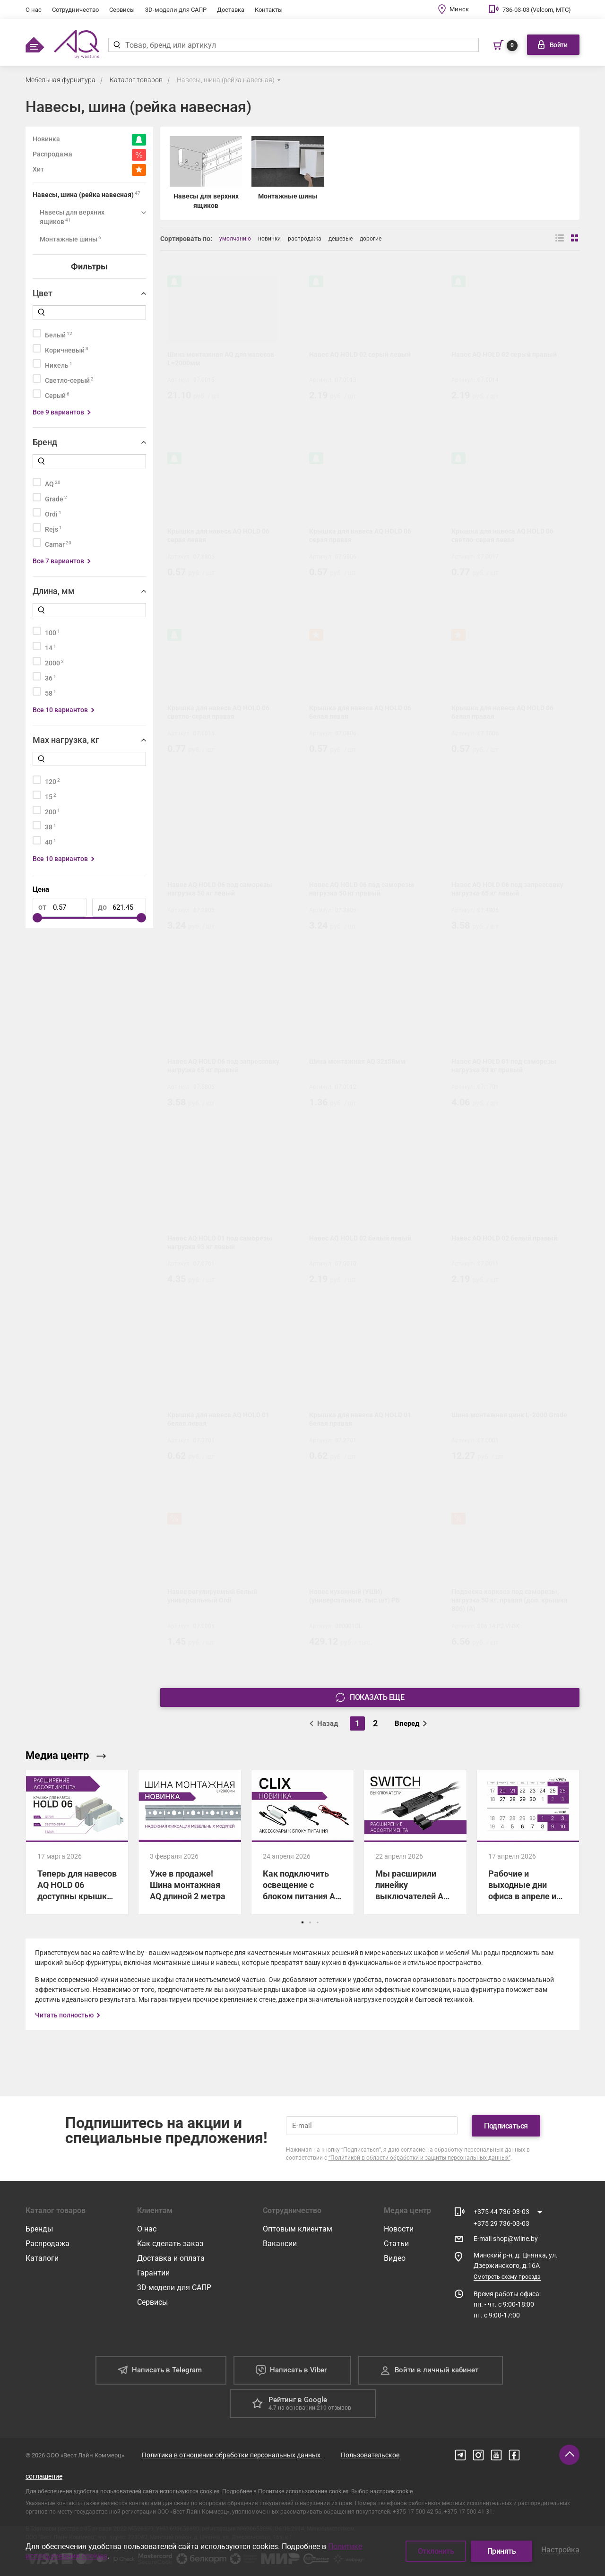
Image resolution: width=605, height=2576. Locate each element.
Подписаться (506, 2125)
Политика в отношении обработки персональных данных (232, 2455)
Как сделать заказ (170, 2243)
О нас (34, 9)
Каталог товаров (136, 80)
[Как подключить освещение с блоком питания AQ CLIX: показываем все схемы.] (302, 1842)
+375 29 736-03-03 (501, 2223)
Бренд (45, 442)
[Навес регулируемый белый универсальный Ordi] (227, 1584)
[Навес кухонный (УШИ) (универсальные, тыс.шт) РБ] (369, 1584)
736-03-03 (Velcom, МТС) (536, 9)
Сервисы (122, 9)
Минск (459, 9)
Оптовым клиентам (297, 2228)
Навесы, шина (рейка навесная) (226, 80)
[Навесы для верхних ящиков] (206, 173)
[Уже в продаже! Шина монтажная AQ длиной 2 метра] (189, 1842)
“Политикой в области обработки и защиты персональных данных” (419, 2157)
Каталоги (42, 2258)
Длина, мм (54, 591)
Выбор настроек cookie (382, 2491)
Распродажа (47, 2243)
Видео (395, 2258)
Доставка (230, 9)
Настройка (560, 2549)
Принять (501, 2551)
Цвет (42, 293)
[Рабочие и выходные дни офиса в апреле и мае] (528, 1842)
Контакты (269, 9)
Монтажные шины (70, 239)
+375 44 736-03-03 (501, 2211)
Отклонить (436, 2551)
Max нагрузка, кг (66, 740)
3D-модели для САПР (176, 9)
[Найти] (116, 45)
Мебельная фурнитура (60, 80)
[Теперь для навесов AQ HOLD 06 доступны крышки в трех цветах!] (77, 1842)
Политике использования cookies (303, 2491)
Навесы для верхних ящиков (72, 216)
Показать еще (370, 1697)
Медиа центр (66, 1755)
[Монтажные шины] (287, 173)
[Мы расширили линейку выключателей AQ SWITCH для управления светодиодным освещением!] (415, 1842)
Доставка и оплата (171, 2258)
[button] (302, 1922)
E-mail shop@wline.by (506, 2238)
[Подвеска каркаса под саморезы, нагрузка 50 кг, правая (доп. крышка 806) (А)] (511, 1584)
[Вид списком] (559, 238)
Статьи (396, 2243)
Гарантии (153, 2272)
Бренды (39, 2228)
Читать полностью (64, 2015)
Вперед (411, 1723)
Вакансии (280, 2243)
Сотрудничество (75, 9)
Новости (399, 2228)
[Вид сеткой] (575, 238)
